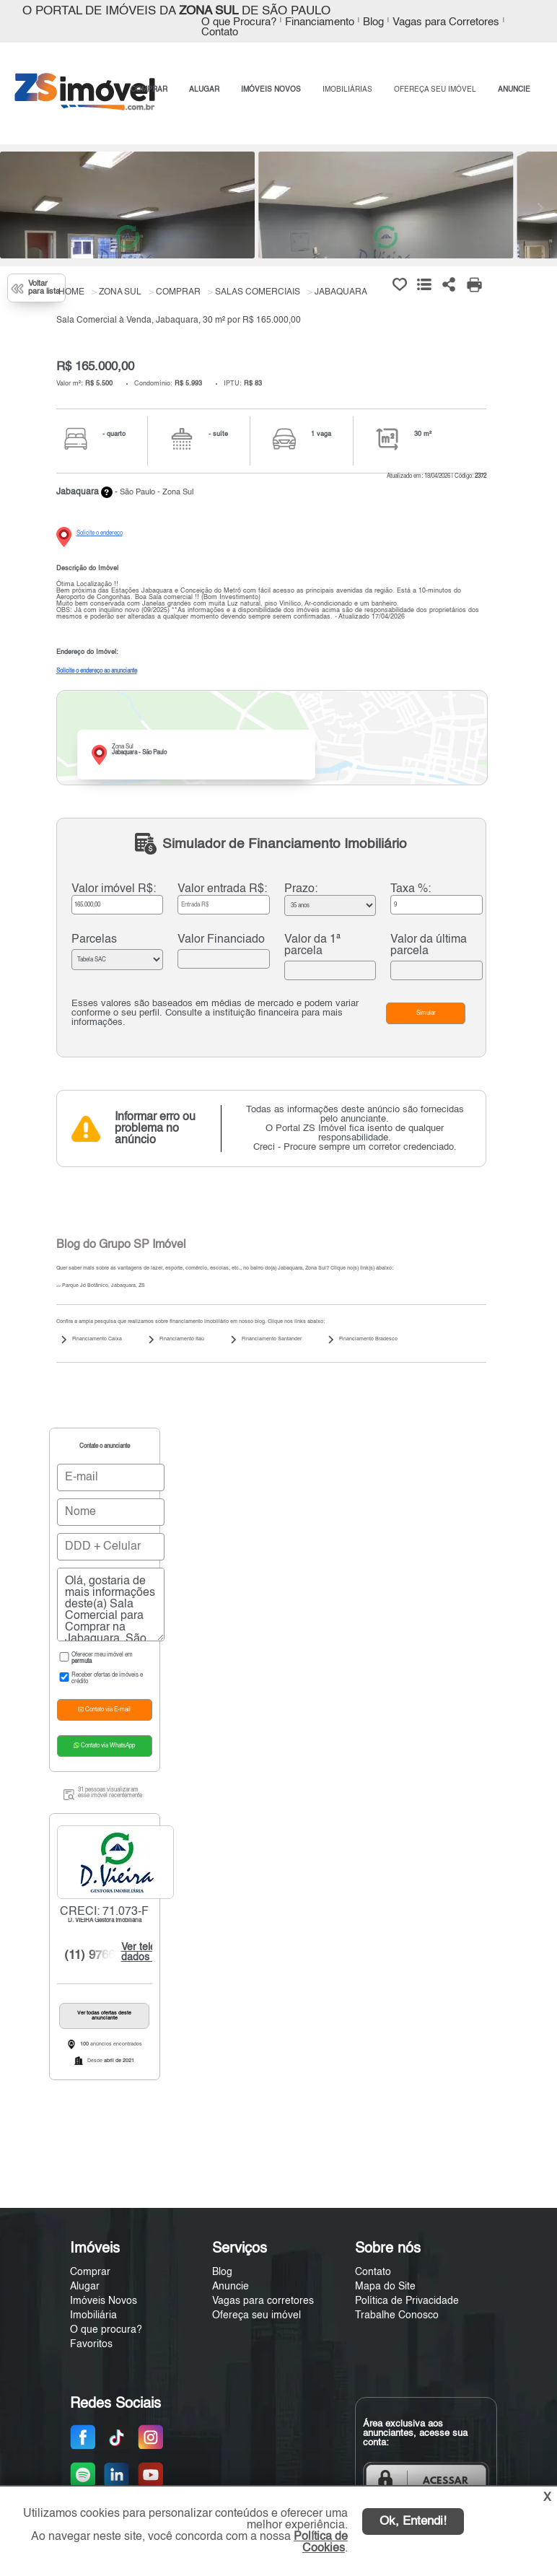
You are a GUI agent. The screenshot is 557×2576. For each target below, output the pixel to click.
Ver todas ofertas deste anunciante (104, 2016)
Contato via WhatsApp (104, 1746)
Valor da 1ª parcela (312, 945)
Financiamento (319, 22)
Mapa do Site (385, 2287)
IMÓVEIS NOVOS (271, 89)
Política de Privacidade (407, 2301)
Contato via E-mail (104, 1709)
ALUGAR (204, 89)
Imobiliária (93, 2315)
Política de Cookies (321, 2542)
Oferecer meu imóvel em (95, 1657)
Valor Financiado (221, 940)
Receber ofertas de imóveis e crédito (100, 1678)
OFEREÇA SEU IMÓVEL (435, 89)
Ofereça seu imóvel (256, 2315)
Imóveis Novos (103, 2301)
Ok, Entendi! (413, 2521)
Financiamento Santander (272, 1339)
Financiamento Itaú (181, 1339)
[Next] (539, 208)
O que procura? (106, 2330)
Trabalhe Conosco (397, 2315)
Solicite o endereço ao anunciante (96, 671)
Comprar (90, 2272)
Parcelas (94, 940)
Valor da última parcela (428, 945)
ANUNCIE (514, 89)
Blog (373, 22)
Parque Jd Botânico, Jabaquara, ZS (100, 1285)
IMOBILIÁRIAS (347, 89)
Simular (426, 1013)
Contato (219, 32)
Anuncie (230, 2287)
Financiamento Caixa (97, 1339)
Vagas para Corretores (445, 22)
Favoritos (91, 2344)
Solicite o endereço (99, 533)
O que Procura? (238, 22)
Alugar (85, 2287)
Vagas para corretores (263, 2301)
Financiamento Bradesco (368, 1339)
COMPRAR (149, 89)
